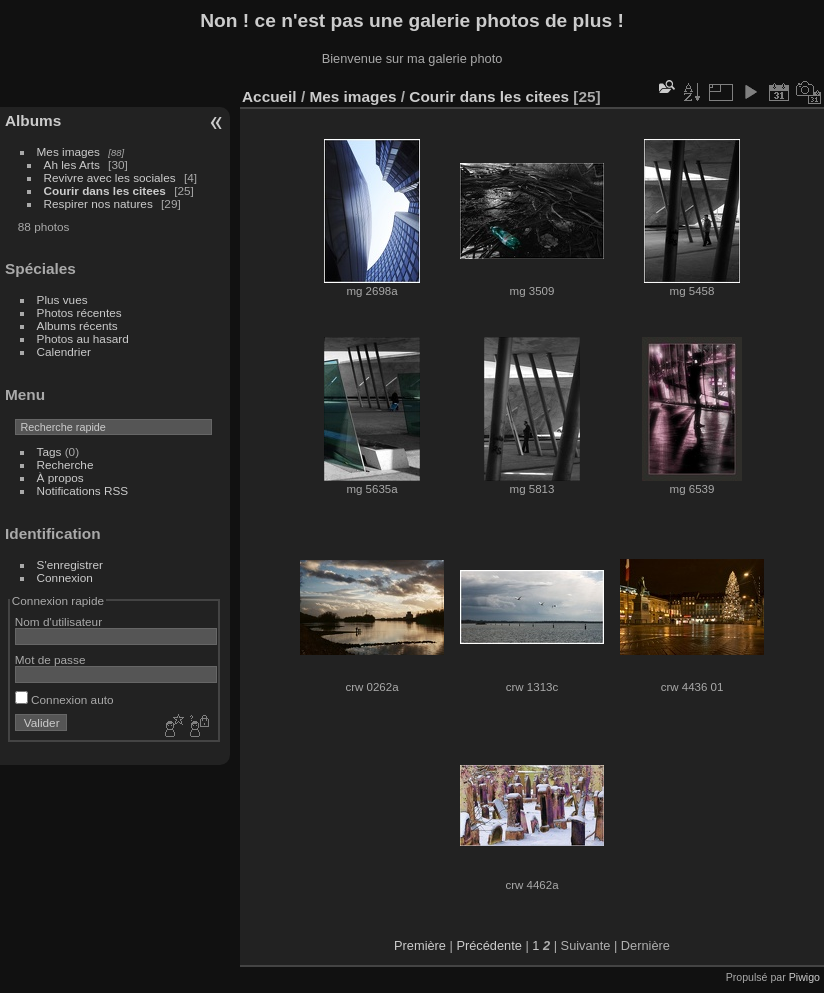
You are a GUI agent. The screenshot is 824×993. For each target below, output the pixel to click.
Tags (49, 451)
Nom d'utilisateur (58, 621)
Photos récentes (79, 312)
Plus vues (62, 299)
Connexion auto (64, 699)
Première (420, 945)
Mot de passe (50, 659)
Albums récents (77, 325)
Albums (33, 120)
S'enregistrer (70, 564)
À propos (60, 477)
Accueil (269, 96)
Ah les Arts (72, 164)
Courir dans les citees (105, 190)
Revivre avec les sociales (110, 177)
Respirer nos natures (98, 203)
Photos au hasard (83, 338)
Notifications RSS (83, 490)
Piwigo (804, 977)
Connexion (65, 577)
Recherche (65, 464)
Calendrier (64, 351)
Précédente (488, 945)
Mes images (68, 151)
